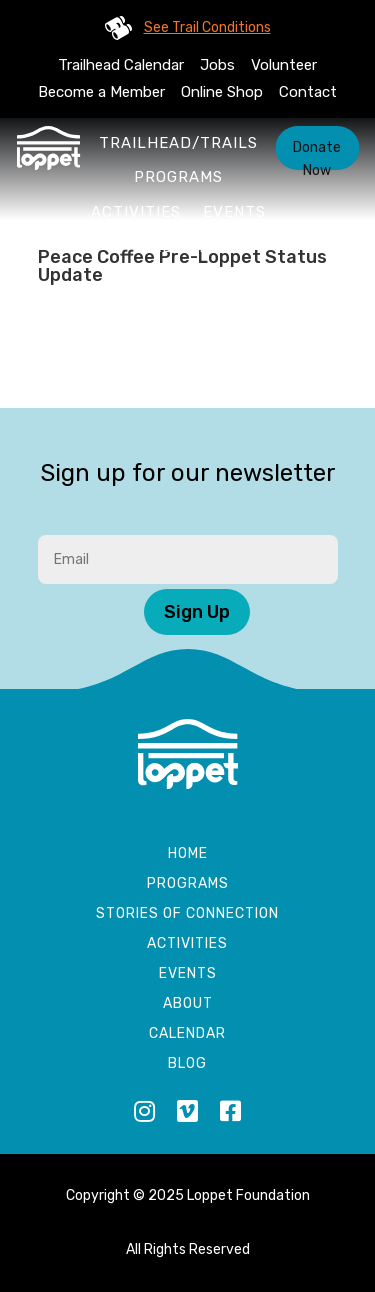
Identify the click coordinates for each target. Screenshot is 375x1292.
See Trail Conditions (207, 27)
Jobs (217, 65)
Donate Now (317, 154)
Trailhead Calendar (121, 65)
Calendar (187, 1034)
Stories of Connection (187, 914)
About (179, 247)
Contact (308, 92)
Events (234, 212)
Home (188, 854)
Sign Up (197, 612)
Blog (187, 1064)
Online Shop (222, 92)
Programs (178, 177)
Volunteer (284, 65)
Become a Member (101, 92)
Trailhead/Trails (178, 143)
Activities (136, 212)
